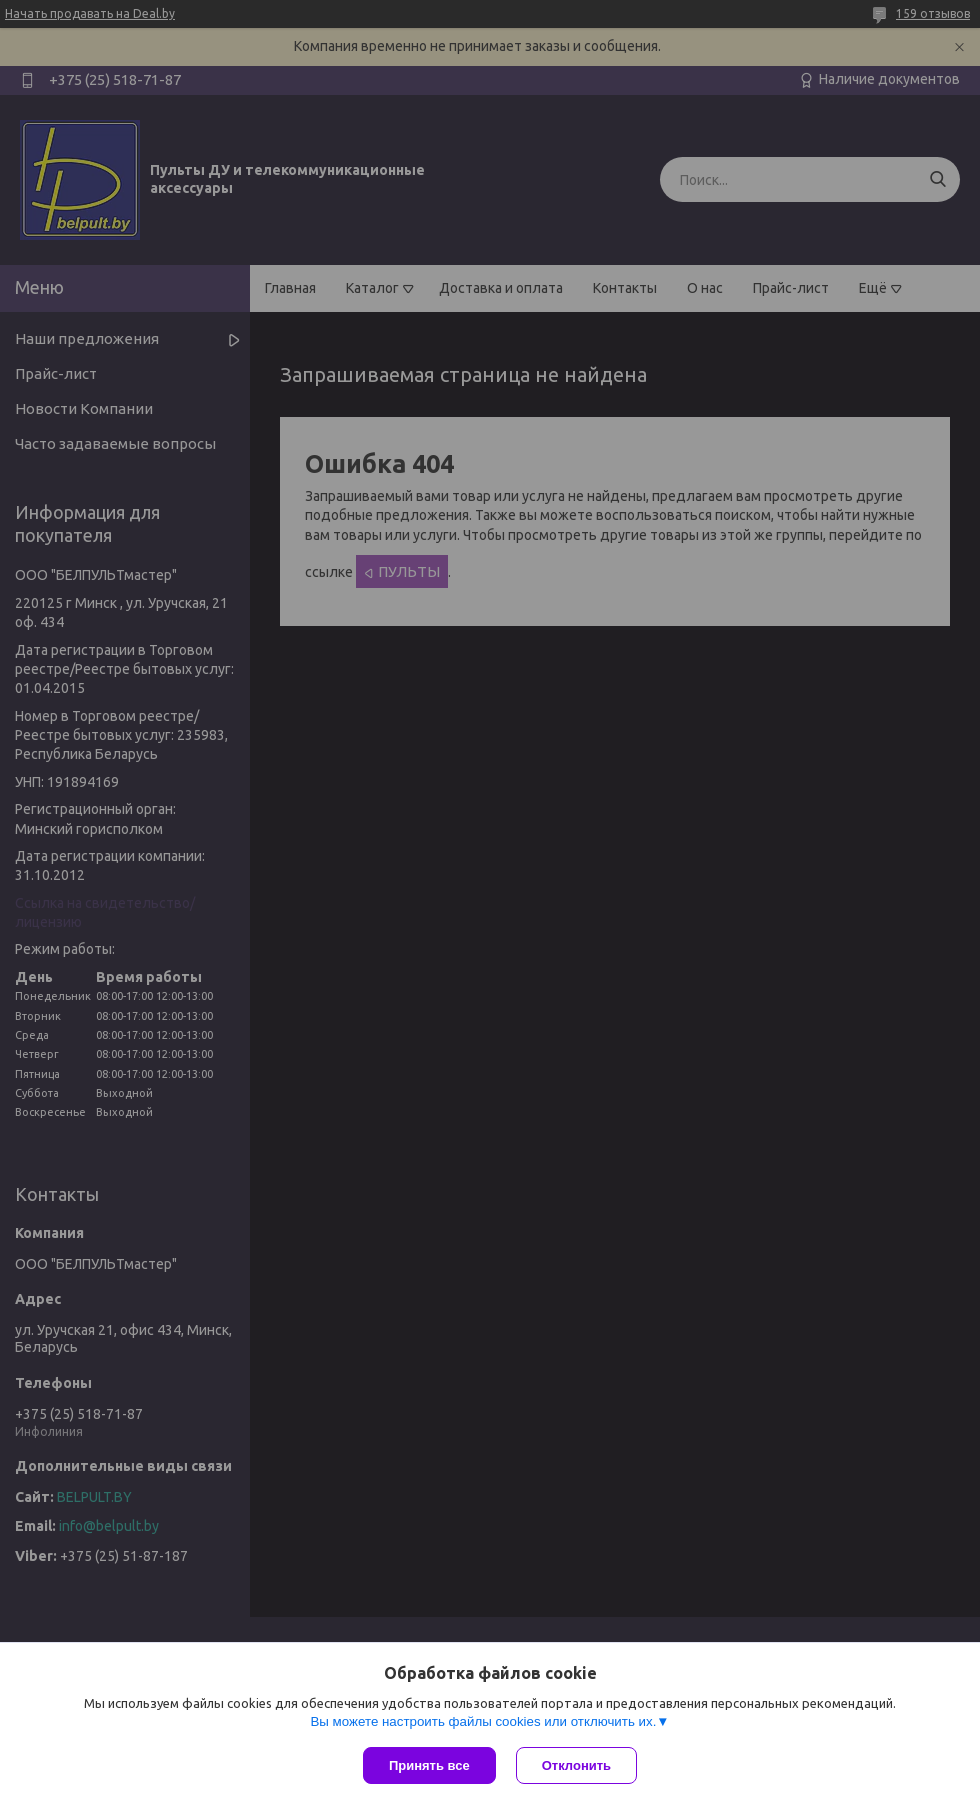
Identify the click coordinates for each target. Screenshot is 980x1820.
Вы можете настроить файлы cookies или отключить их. (483, 1721)
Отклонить (576, 1765)
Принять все (429, 1765)
